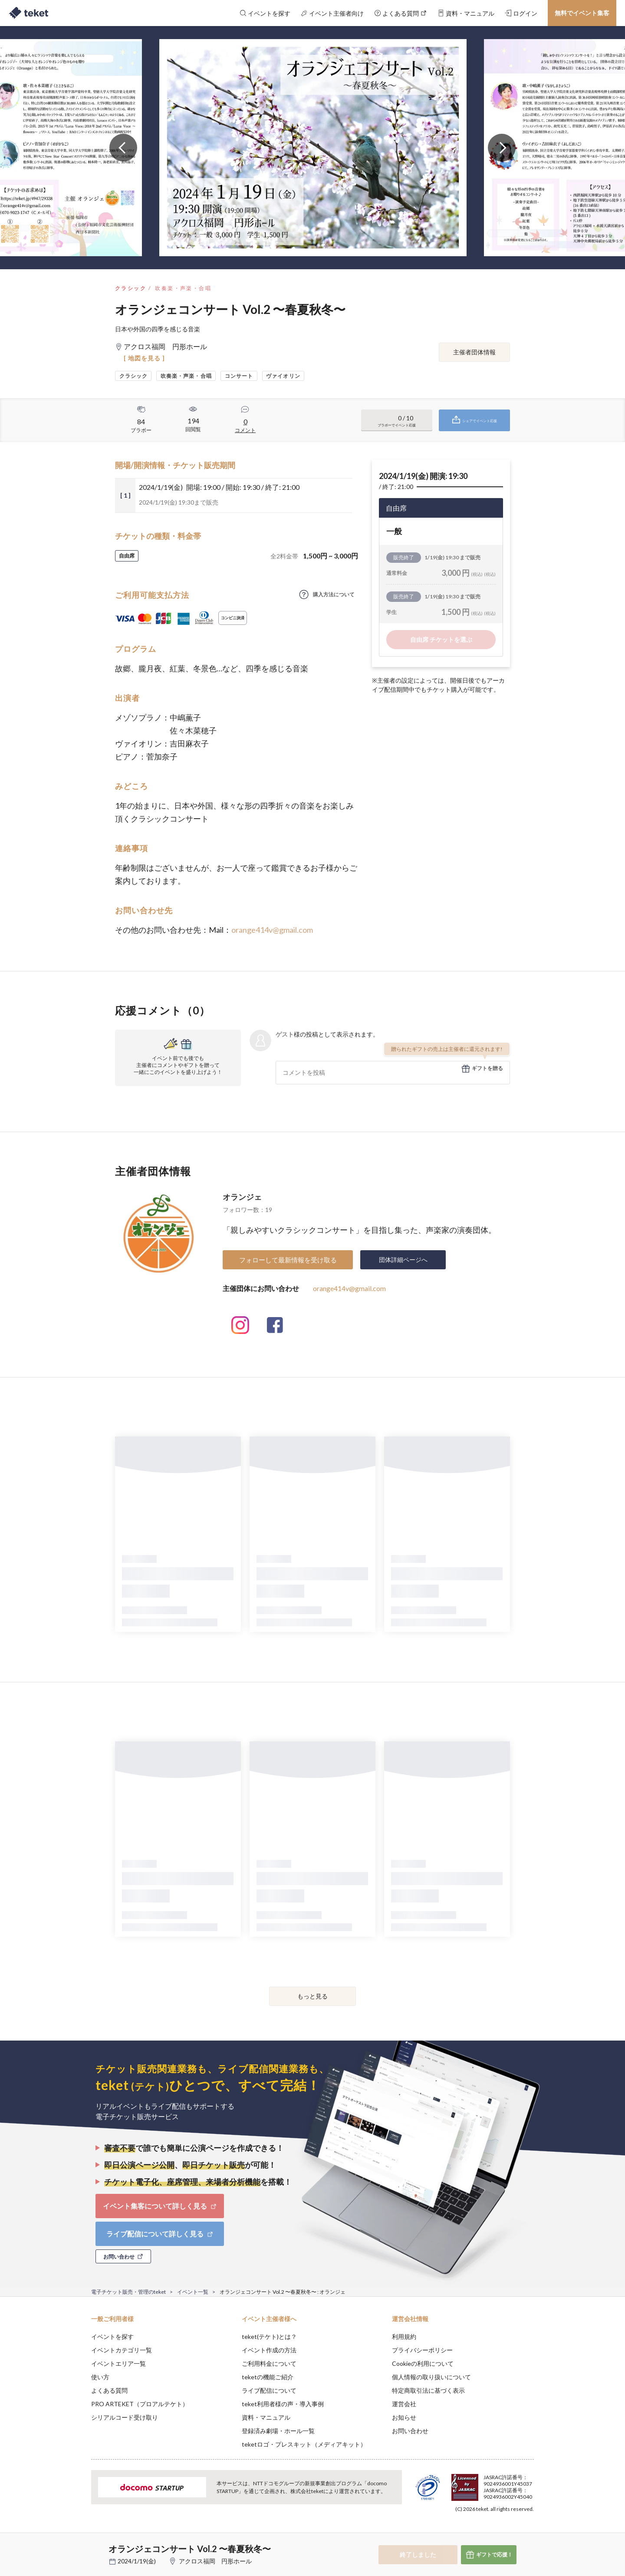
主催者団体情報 (474, 352)
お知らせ (404, 2417)
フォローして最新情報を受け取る (288, 1260)
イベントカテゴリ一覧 (121, 2350)
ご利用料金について (269, 2363)
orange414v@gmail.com (272, 930)
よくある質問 (109, 2390)
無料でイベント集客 (582, 13)
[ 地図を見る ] (144, 358)
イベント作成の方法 (269, 2350)
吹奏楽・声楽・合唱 (183, 288)
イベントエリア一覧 (118, 2363)
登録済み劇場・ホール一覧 (278, 2430)
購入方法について (334, 594)
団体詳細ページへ (403, 1259)
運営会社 (404, 2404)
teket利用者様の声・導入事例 (283, 2404)
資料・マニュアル (266, 2417)
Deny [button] (485, 2533)
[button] (77, 2544)
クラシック (130, 288)
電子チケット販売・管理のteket (128, 2292)
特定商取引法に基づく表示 (428, 2390)
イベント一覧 (192, 2292)
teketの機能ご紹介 (267, 2377)
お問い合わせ (410, 2430)
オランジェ (242, 1197)
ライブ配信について (269, 2390)
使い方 (100, 2377)
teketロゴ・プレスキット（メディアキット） (304, 2444)
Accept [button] (528, 2532)
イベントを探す (112, 2336)
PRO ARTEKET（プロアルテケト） (139, 2404)
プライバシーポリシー (422, 2350)
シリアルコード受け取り (124, 2417)
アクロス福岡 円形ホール (215, 2561)
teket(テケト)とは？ (269, 2336)
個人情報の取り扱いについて (431, 2377)
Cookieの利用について (423, 2363)
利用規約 (404, 2336)
